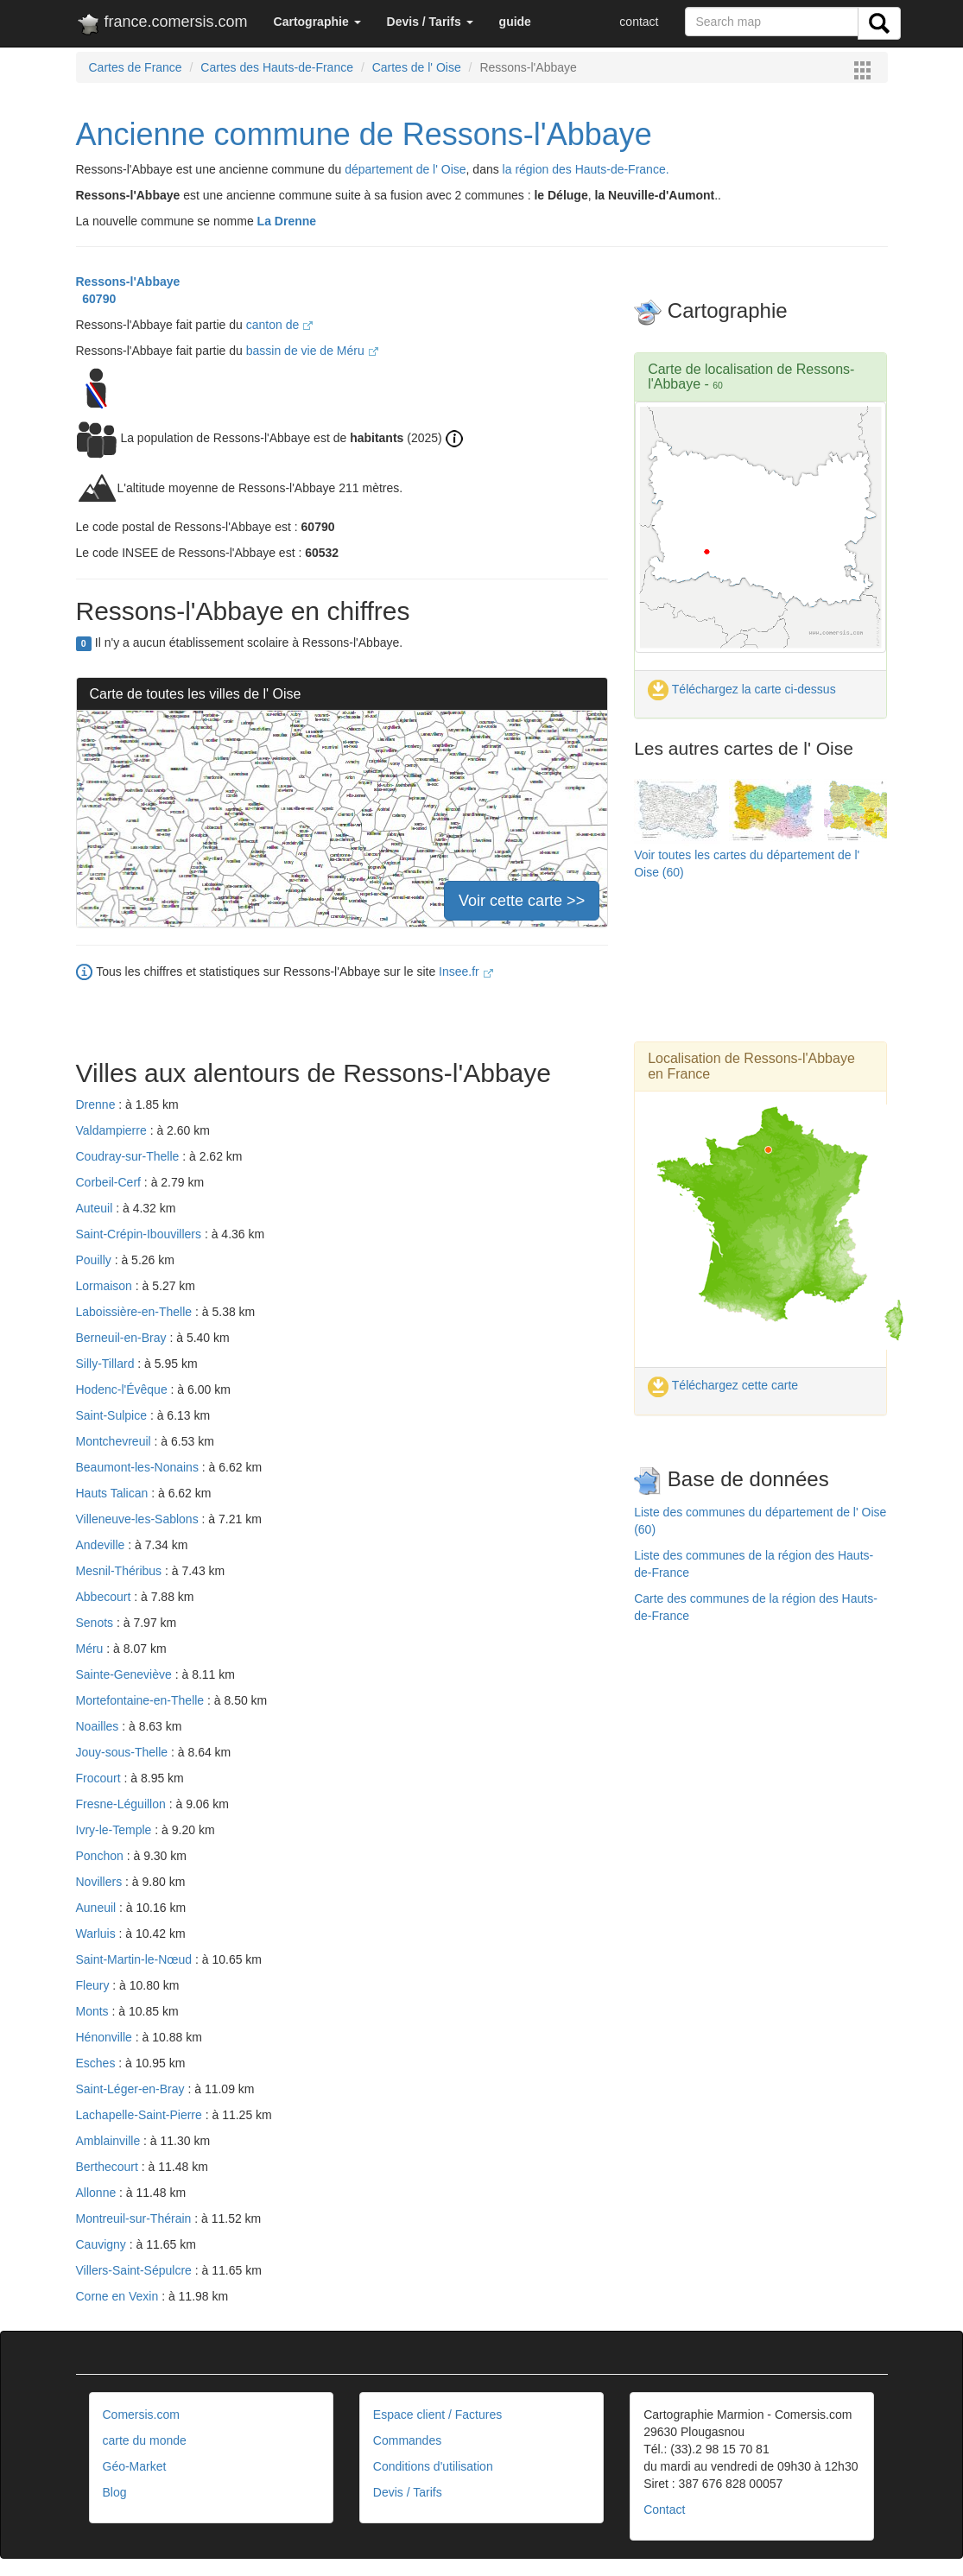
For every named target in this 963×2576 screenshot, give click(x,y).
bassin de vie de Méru (312, 351)
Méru (91, 1648)
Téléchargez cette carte (723, 1385)
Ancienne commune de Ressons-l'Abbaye (364, 134)
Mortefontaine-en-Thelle (142, 1700)
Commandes (407, 2440)
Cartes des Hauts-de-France (276, 67)
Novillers (101, 1882)
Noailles (99, 1726)
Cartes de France (135, 67)
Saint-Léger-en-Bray (132, 2089)
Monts (94, 2011)
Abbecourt (105, 1597)
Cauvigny (103, 2244)
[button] (317, 21)
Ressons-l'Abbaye (128, 281)
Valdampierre (113, 1130)
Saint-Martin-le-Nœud (135, 1959)
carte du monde (145, 2440)
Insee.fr (466, 971)
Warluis (97, 1933)
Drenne (97, 1104)
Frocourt (100, 1778)
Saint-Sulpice (113, 1415)
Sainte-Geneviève (125, 1674)
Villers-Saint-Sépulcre (135, 2270)
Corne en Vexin (119, 2296)
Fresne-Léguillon (122, 1804)
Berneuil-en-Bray (123, 1338)
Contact (664, 2509)
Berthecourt (109, 2167)
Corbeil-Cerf (110, 1182)
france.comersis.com (162, 25)
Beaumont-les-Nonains (139, 1467)
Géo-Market (135, 2466)
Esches (97, 2063)
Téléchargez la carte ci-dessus (742, 689)
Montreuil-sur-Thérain (135, 2218)
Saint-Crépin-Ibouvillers (140, 1234)
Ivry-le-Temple (115, 1830)
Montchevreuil (115, 1441)
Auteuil (96, 1208)
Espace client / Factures (437, 2414)
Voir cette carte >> (522, 900)
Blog (115, 2492)
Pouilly (95, 1260)
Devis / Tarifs (407, 2492)
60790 (96, 299)
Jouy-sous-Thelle (124, 1752)
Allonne (98, 2192)
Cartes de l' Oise (416, 67)
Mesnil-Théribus (120, 1571)
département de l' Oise (405, 169)
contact (638, 21)
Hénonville (106, 2037)
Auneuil (98, 1908)
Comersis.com (141, 2414)
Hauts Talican (114, 1493)
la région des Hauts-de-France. (586, 169)
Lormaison (106, 1286)
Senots (96, 1623)
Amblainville (110, 2141)
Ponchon (101, 1856)
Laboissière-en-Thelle (136, 1312)
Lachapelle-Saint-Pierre (141, 2115)
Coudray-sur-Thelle (129, 1156)
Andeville (102, 1545)
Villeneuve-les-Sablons (139, 1519)
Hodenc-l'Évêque (123, 1389)
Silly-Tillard (107, 1363)
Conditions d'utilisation (433, 2466)
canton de (279, 325)
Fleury (94, 1985)
